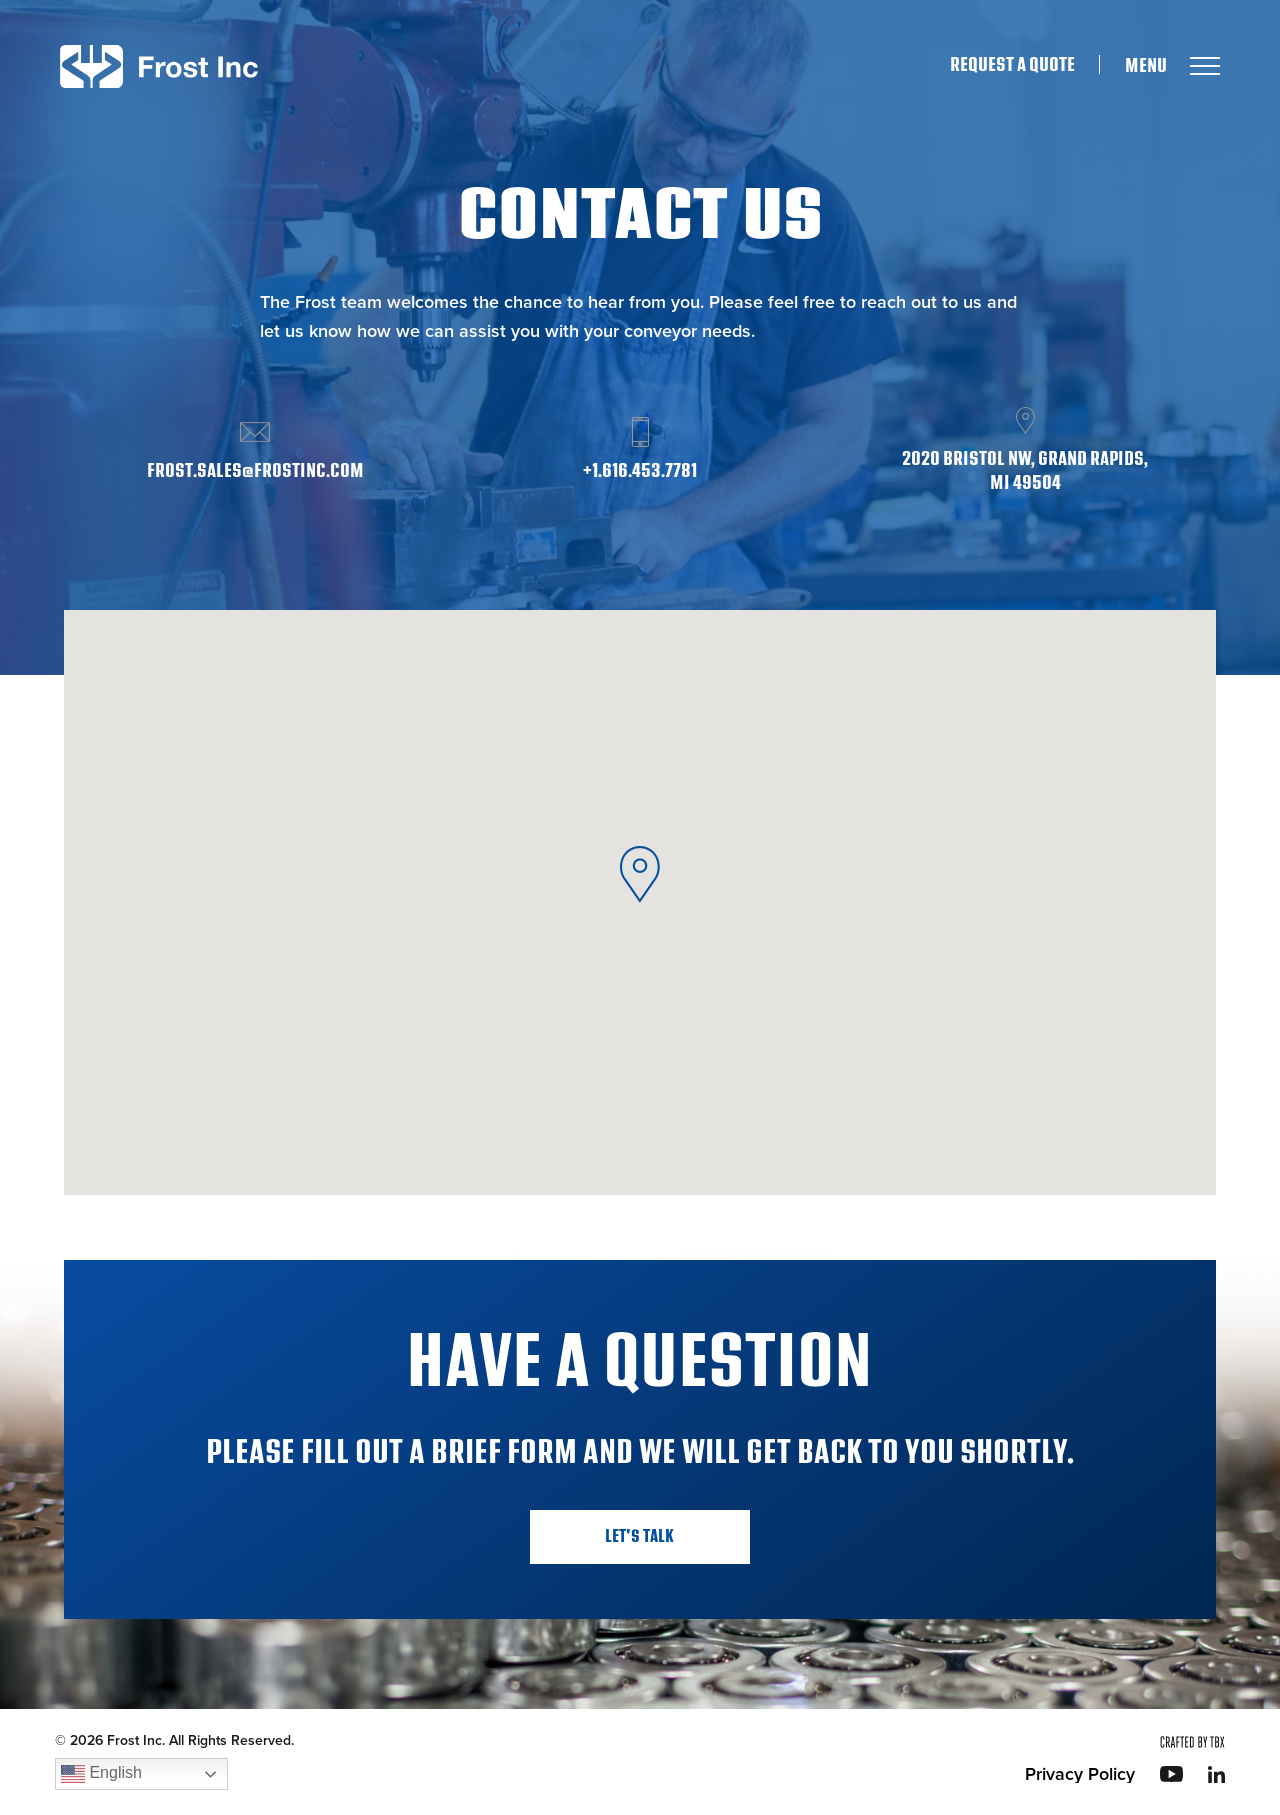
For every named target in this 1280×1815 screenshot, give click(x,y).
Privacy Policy (1080, 1774)
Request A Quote (1012, 65)
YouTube (1171, 1774)
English (101, 1774)
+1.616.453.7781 (640, 471)
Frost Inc (159, 66)
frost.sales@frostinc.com (255, 471)
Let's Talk (639, 1536)
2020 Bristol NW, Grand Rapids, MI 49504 (1025, 471)
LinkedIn (1216, 1774)
